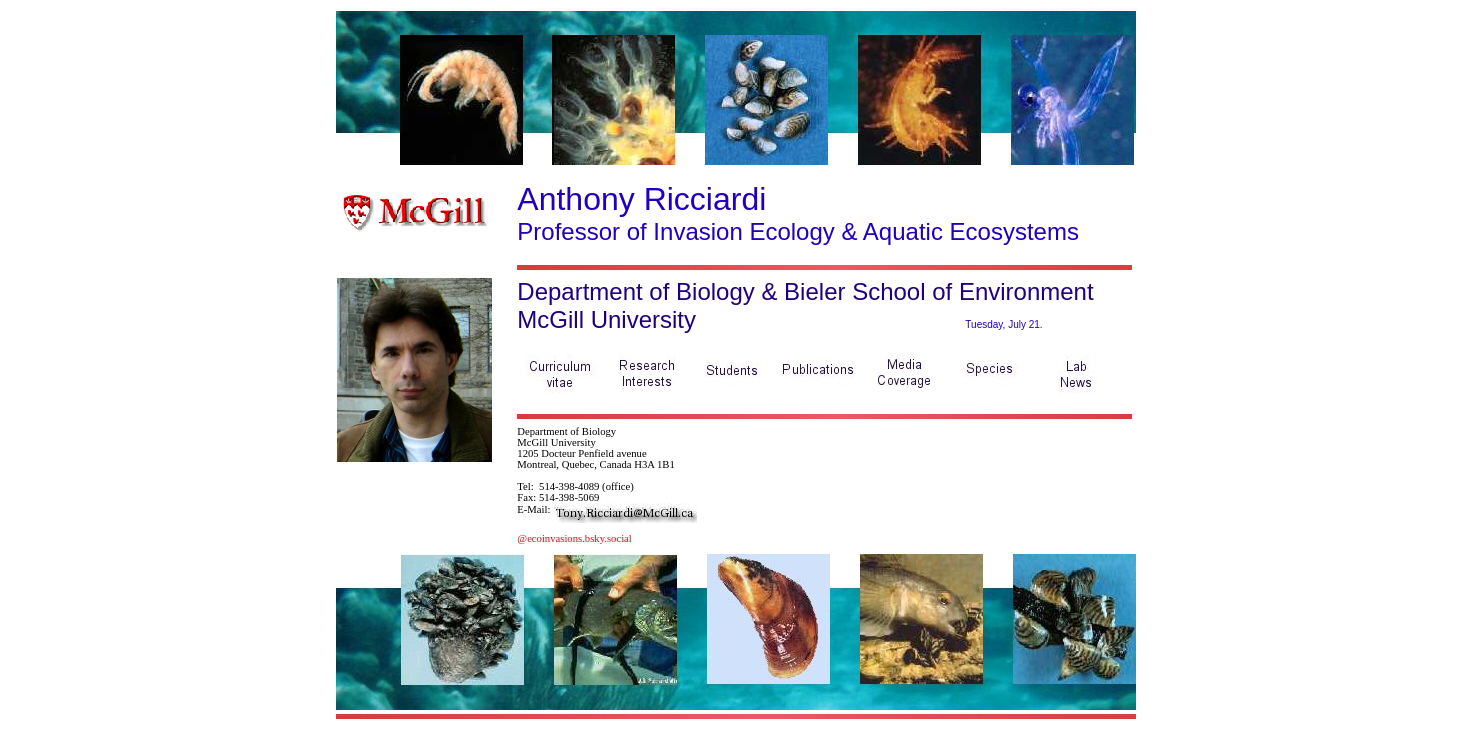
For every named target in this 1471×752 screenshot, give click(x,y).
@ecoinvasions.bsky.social (574, 538)
